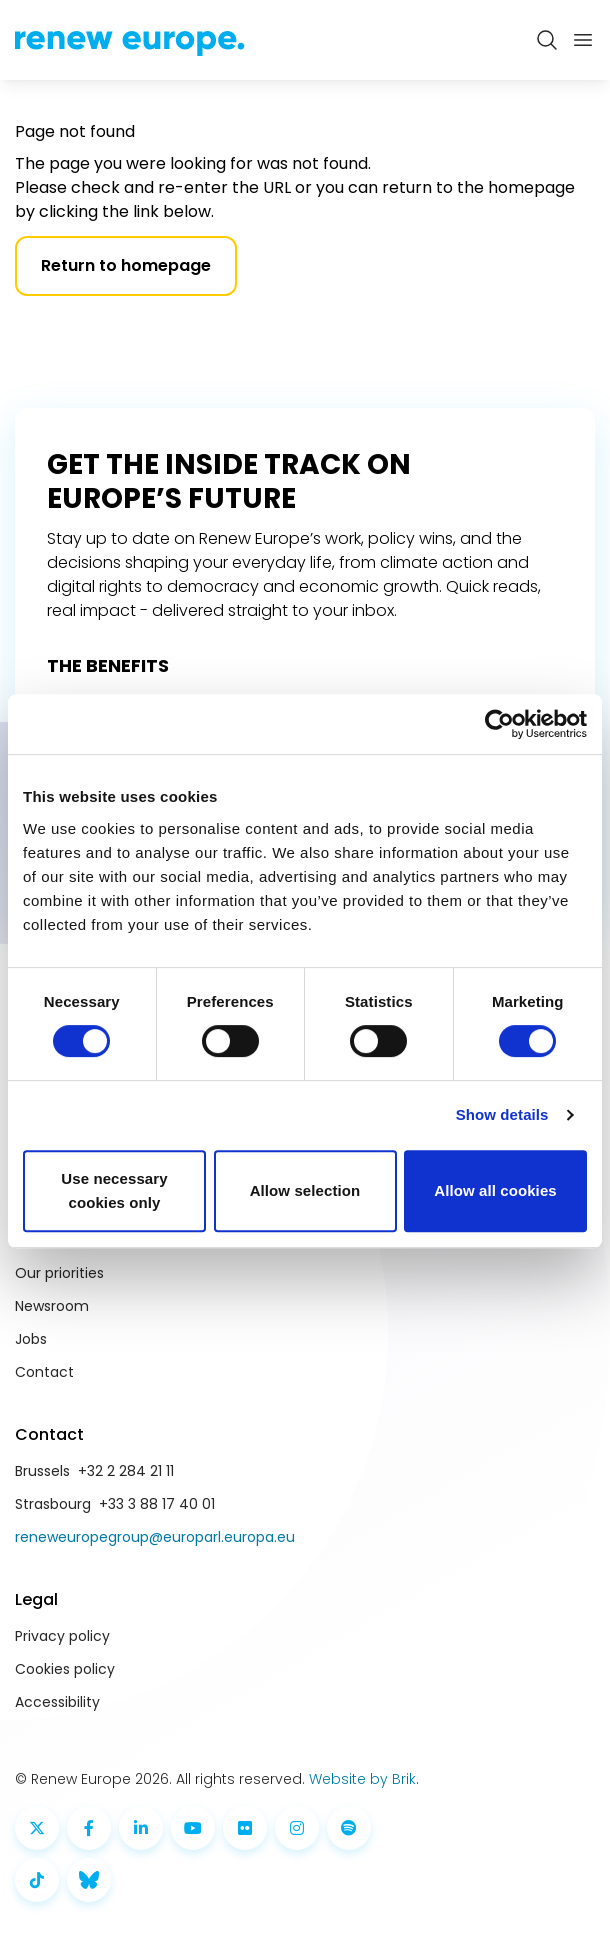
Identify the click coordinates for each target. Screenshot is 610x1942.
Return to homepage (126, 265)
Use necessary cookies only (114, 1190)
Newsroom (52, 1306)
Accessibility (57, 1702)
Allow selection (305, 1190)
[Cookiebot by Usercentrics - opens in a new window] (499, 724)
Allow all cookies (495, 1190)
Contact (44, 1372)
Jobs (31, 1339)
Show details (502, 1114)
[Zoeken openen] (547, 40)
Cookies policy (65, 1669)
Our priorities (59, 1273)
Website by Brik (362, 1779)
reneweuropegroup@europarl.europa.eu (155, 1537)
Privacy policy (62, 1636)
